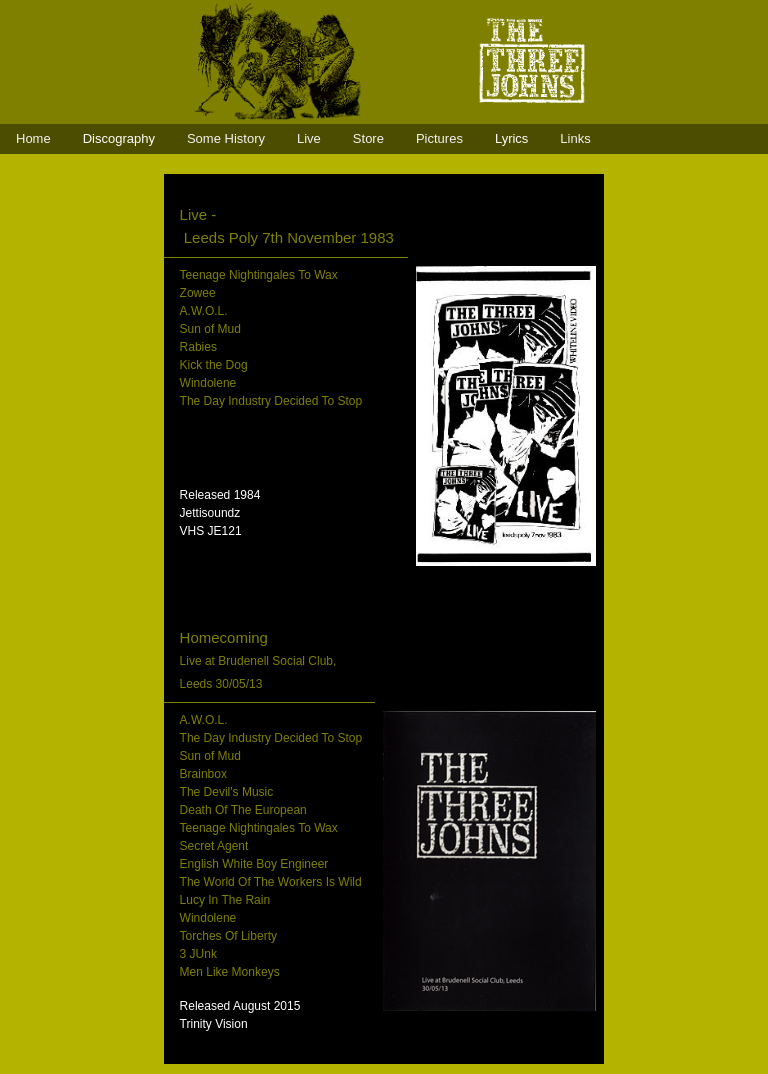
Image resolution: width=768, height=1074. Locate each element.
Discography (119, 138)
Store (368, 138)
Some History (226, 138)
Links (575, 138)
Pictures (439, 138)
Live (309, 138)
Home (33, 138)
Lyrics (511, 138)
